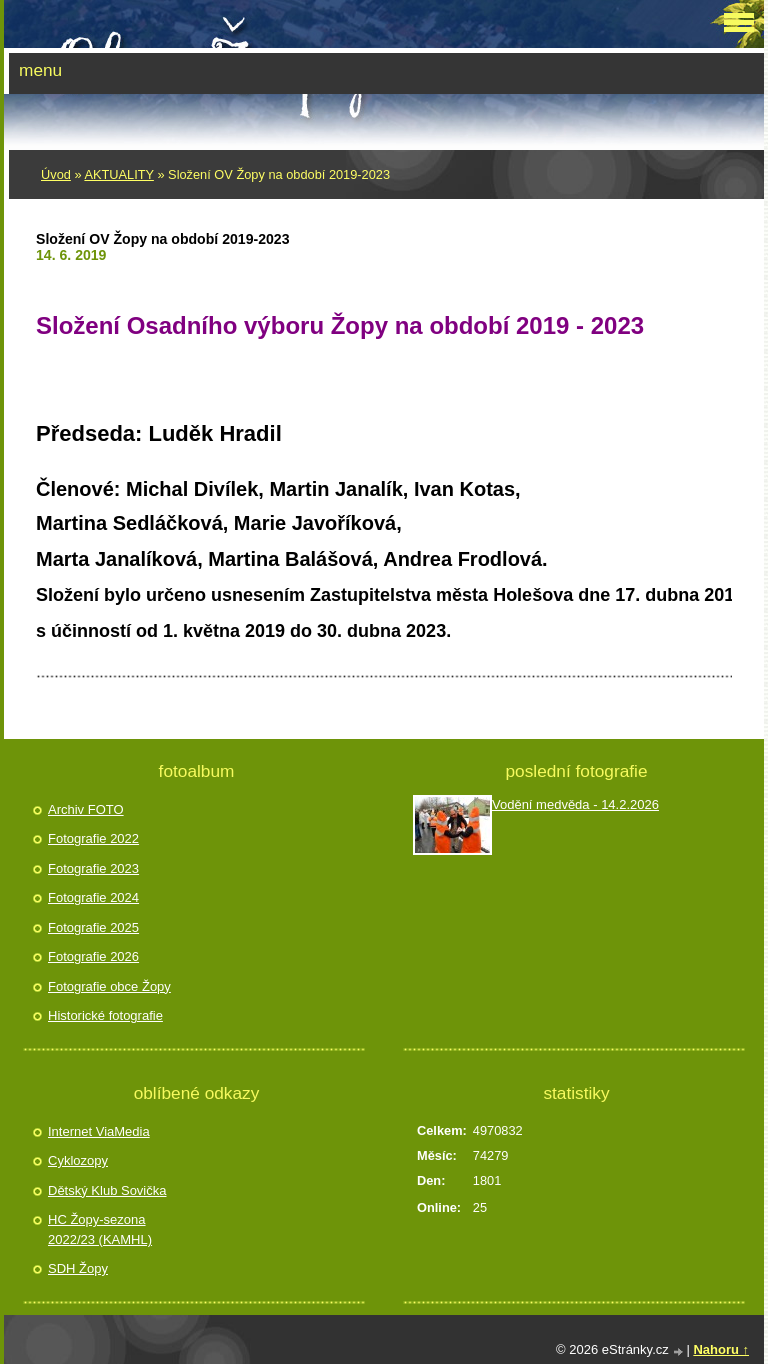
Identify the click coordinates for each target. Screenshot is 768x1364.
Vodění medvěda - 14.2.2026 (575, 804)
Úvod (56, 174)
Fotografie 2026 (93, 956)
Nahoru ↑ (721, 1349)
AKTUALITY (118, 174)
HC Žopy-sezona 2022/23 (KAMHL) (100, 1229)
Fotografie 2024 (93, 897)
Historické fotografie (105, 1015)
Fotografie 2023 (93, 868)
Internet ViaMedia (99, 1131)
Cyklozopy (78, 1160)
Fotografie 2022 (93, 838)
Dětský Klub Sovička (107, 1190)
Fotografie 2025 (93, 927)
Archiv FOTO (86, 809)
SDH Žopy (78, 1268)
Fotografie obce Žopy (109, 986)
